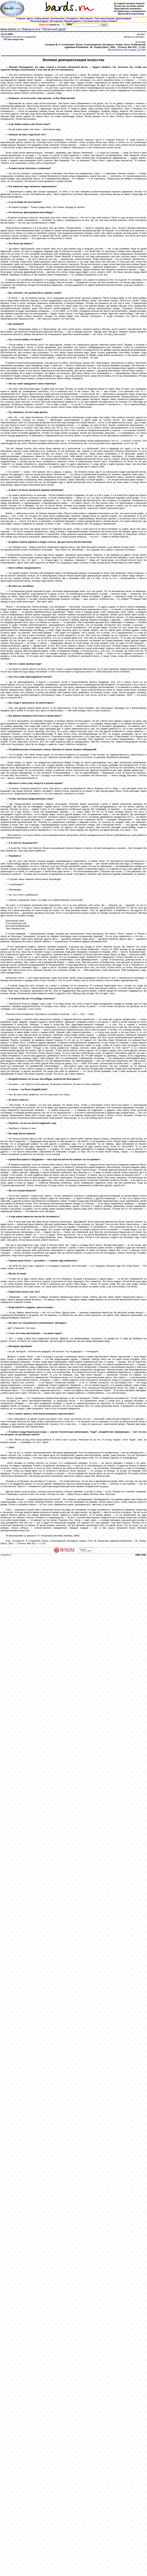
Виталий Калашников (131, 13)
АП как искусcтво (13, 39)
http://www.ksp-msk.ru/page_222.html (127, 49)
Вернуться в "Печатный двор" (44, 29)
